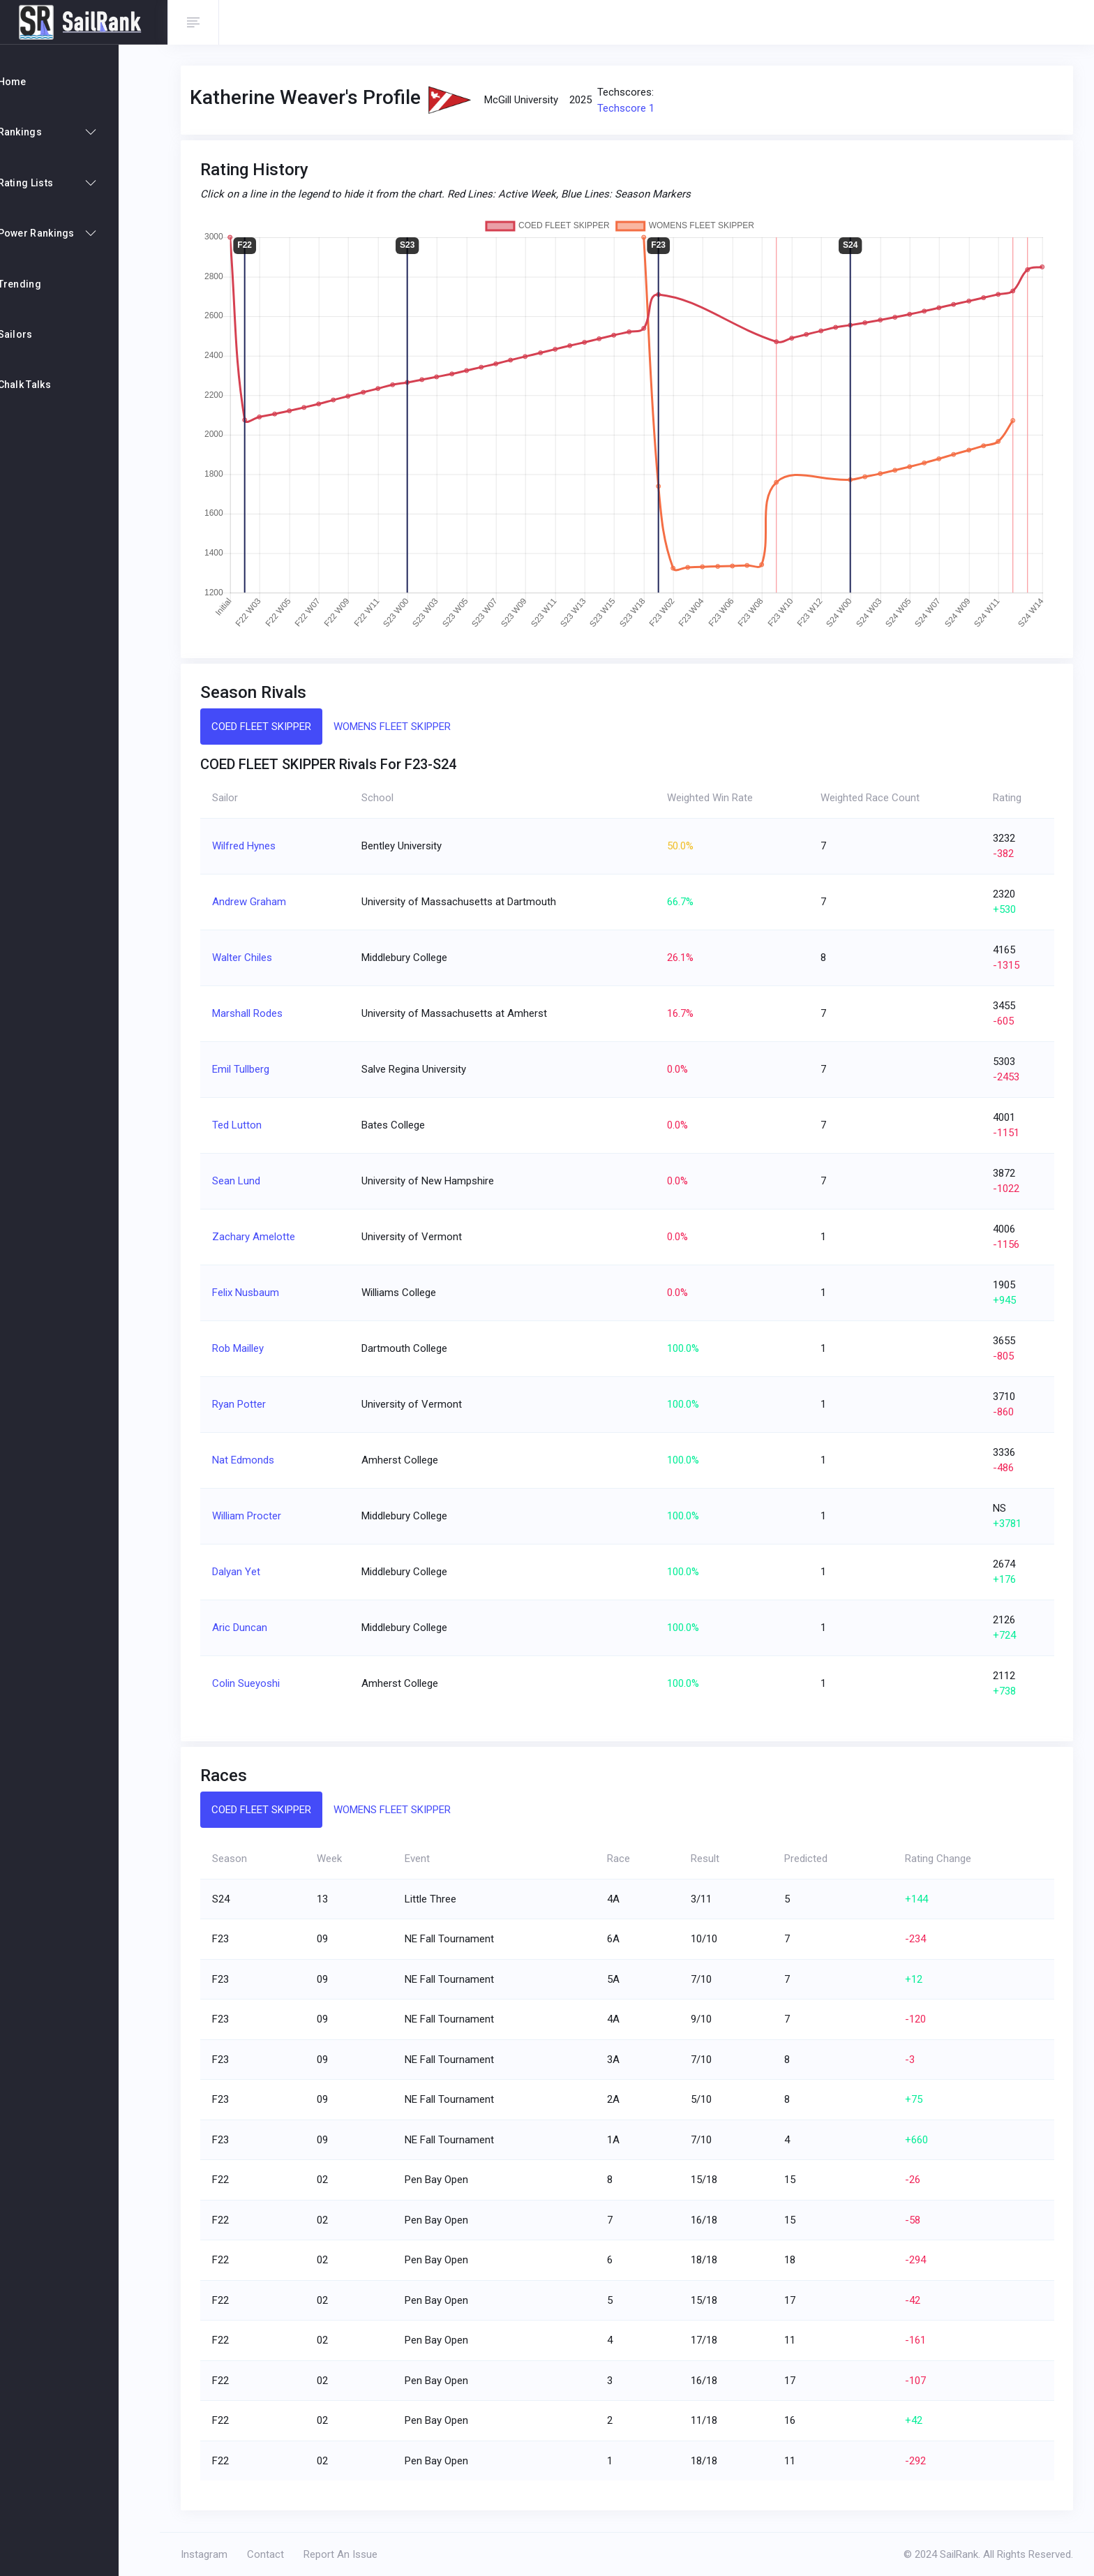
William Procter (253, 1516)
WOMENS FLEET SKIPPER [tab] (399, 726)
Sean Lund (243, 1181)
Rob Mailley (245, 1348)
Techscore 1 (633, 108)
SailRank (959, 2554)
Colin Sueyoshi (253, 1683)
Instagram (211, 2554)
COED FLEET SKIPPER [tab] (268, 726)
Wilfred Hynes (251, 846)
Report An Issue (348, 2554)
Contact (273, 2554)
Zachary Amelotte (260, 1236)
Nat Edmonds (250, 1460)
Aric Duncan (246, 1627)
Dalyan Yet (243, 1571)
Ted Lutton (244, 1125)
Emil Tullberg (247, 1069)
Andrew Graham (256, 901)
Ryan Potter (246, 1404)
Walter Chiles (249, 957)
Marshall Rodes (254, 1013)
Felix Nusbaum (252, 1292)
